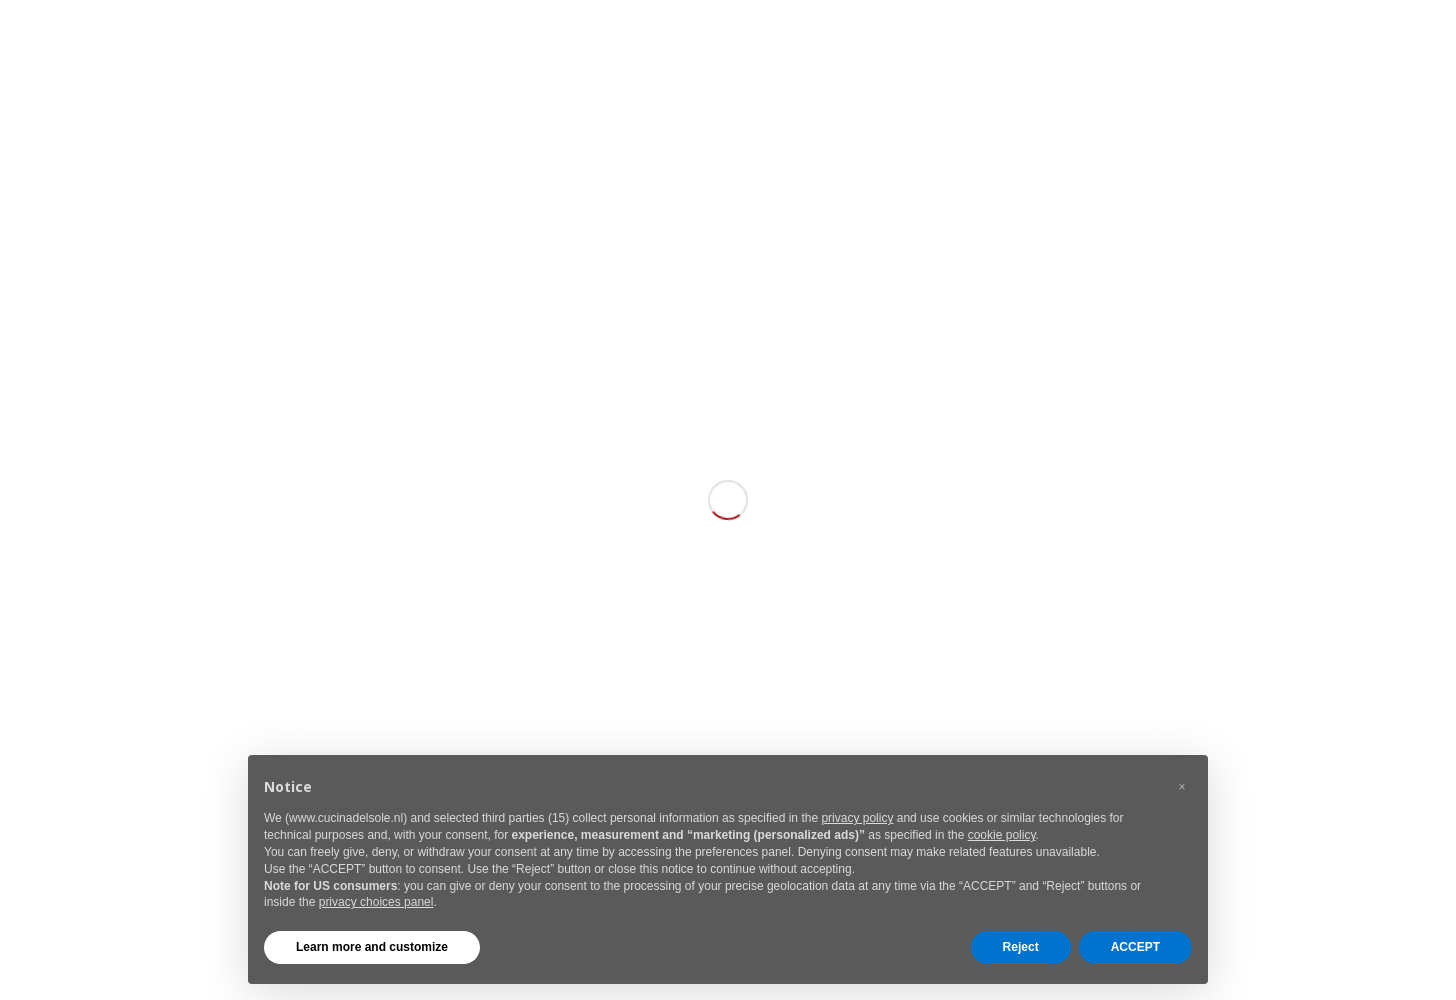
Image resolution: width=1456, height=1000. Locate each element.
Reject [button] (1021, 947)
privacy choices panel (376, 902)
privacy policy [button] (857, 818)
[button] (1182, 787)
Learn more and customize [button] (372, 947)
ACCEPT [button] (1135, 947)
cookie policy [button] (1002, 835)
